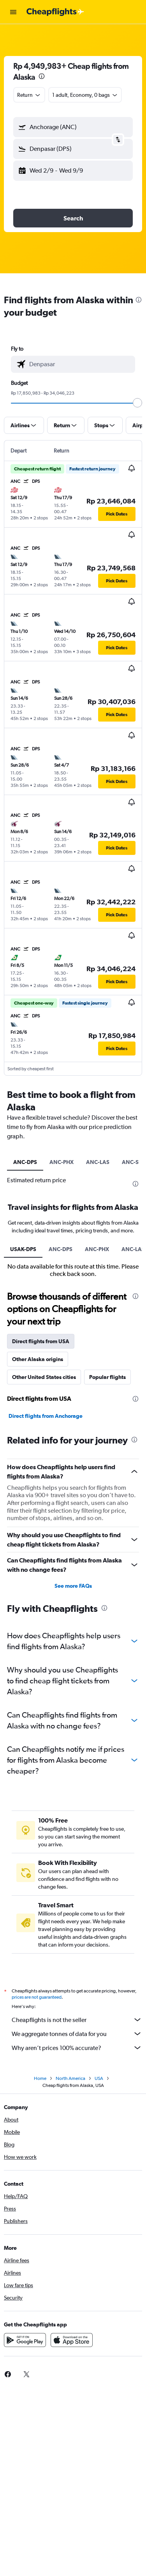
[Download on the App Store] (72, 2340)
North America (70, 2078)
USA (99, 2078)
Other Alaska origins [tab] (37, 1359)
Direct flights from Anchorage (46, 1416)
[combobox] (29, 95)
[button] (13, 12)
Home (40, 2078)
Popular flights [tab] (107, 1377)
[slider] (137, 402)
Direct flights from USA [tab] (40, 1341)
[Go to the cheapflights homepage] (55, 12)
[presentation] (41, 76)
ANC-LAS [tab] (97, 1162)
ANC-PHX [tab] (61, 1162)
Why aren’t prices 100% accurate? (77, 2047)
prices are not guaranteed (37, 1997)
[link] (26, 2374)
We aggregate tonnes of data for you (77, 2033)
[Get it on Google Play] (25, 2340)
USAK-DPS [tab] (23, 1249)
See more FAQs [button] (73, 1586)
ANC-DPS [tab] (25, 1162)
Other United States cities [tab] (44, 1377)
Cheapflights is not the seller (77, 2019)
